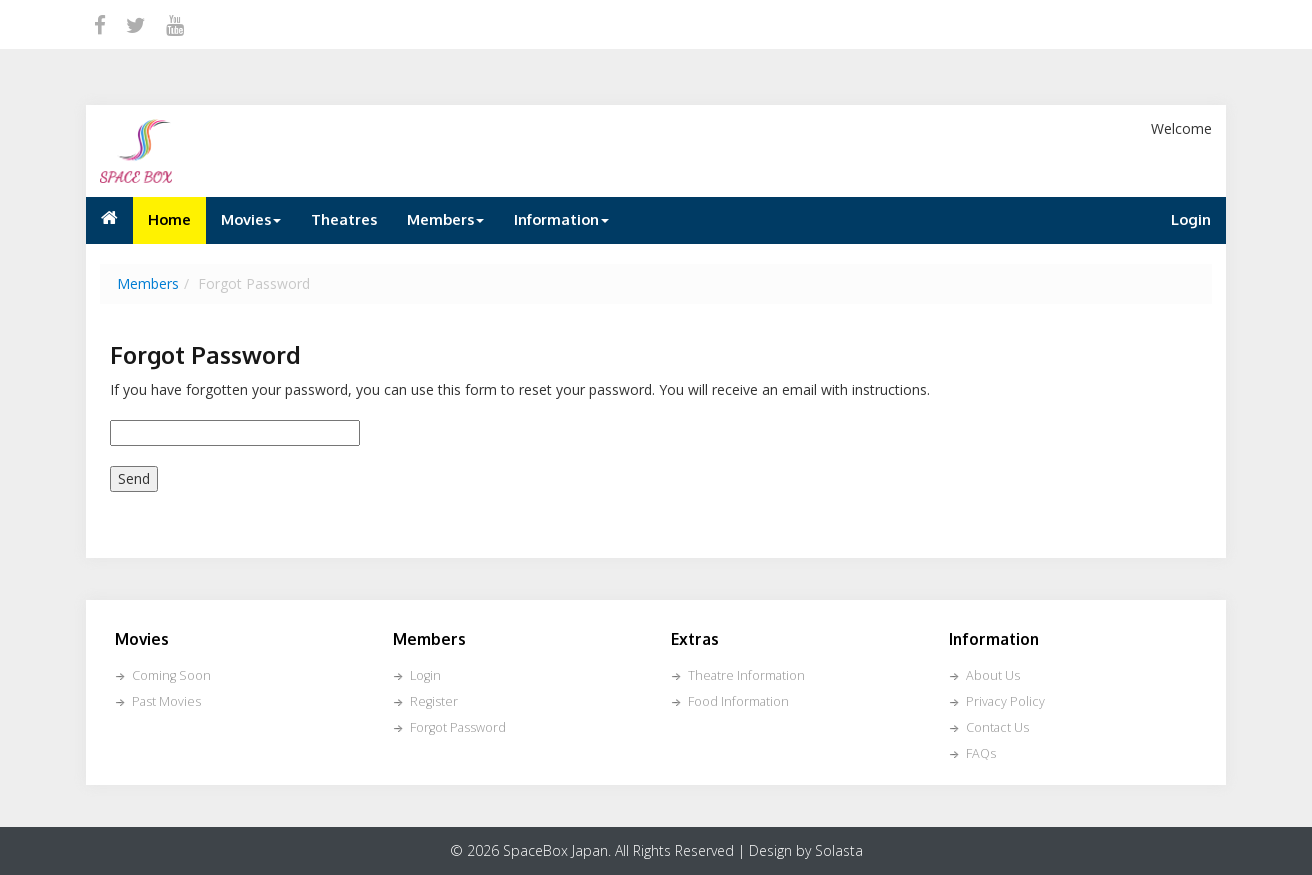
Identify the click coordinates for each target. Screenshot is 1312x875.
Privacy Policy (1005, 701)
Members (445, 219)
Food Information (738, 701)
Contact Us (997, 727)
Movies (251, 219)
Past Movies (166, 701)
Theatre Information (746, 675)
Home (169, 219)
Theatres (344, 219)
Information (561, 219)
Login (1191, 219)
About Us (993, 675)
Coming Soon (171, 675)
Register (434, 701)
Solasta (839, 850)
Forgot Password (458, 727)
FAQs (981, 753)
